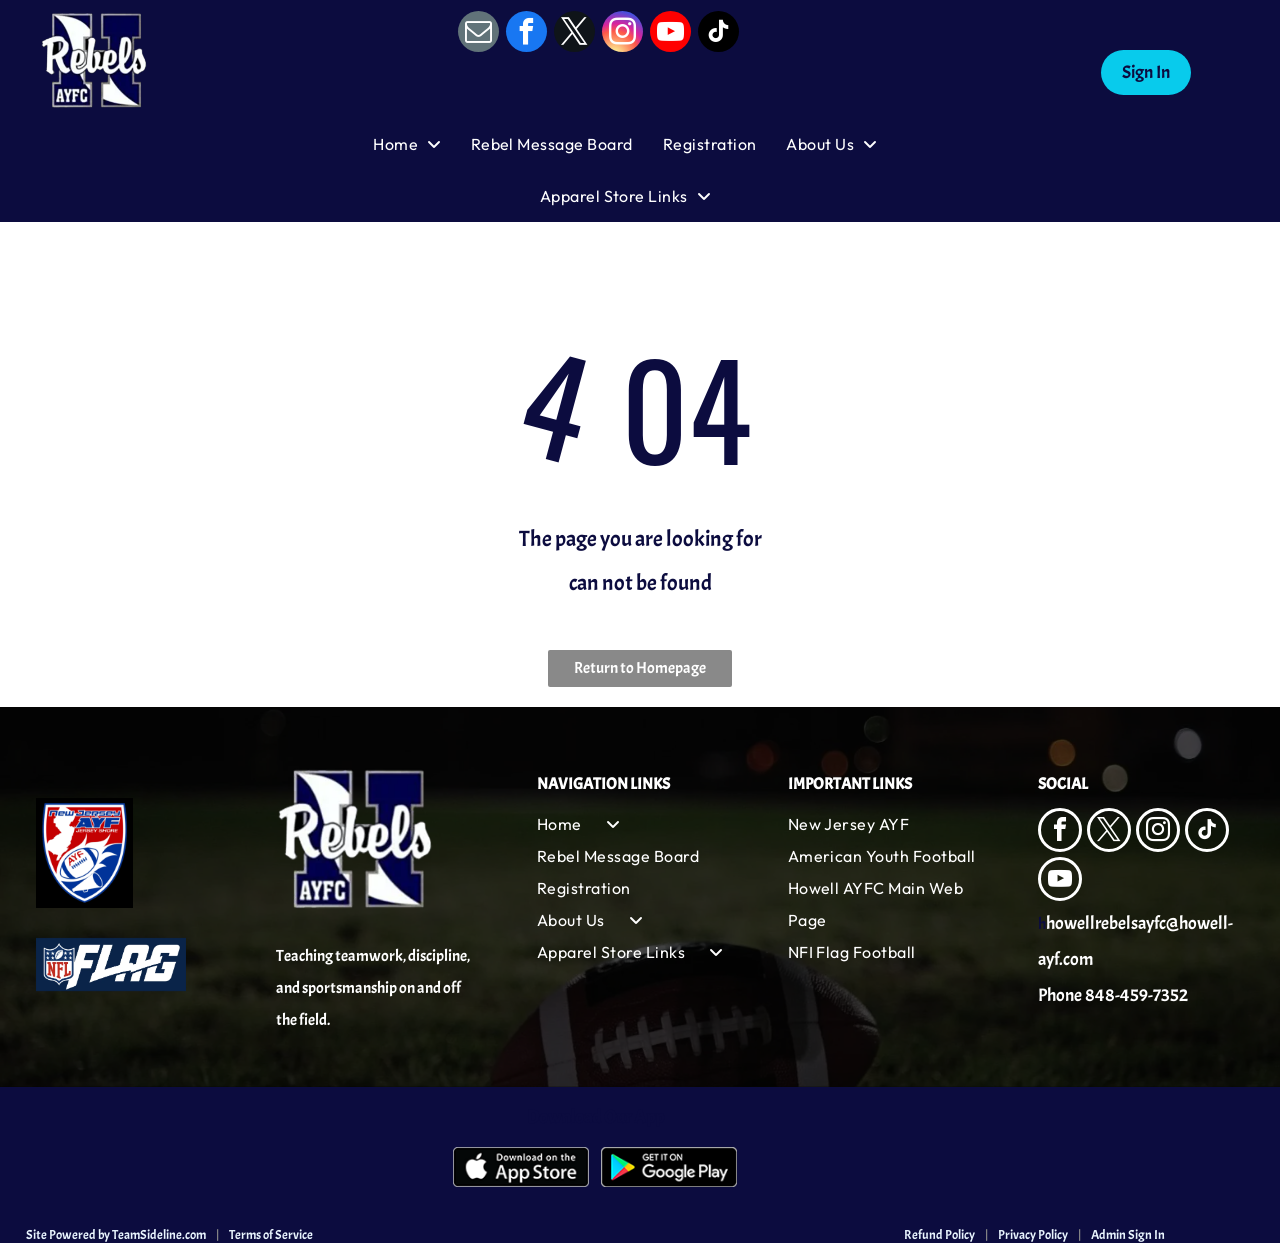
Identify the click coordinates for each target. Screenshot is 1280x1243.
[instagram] (622, 34)
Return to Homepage (640, 668)
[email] (478, 34)
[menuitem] (421, 144)
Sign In (1146, 72)
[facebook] (526, 34)
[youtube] (670, 34)
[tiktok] (718, 34)
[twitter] (574, 34)
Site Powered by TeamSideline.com (116, 1235)
